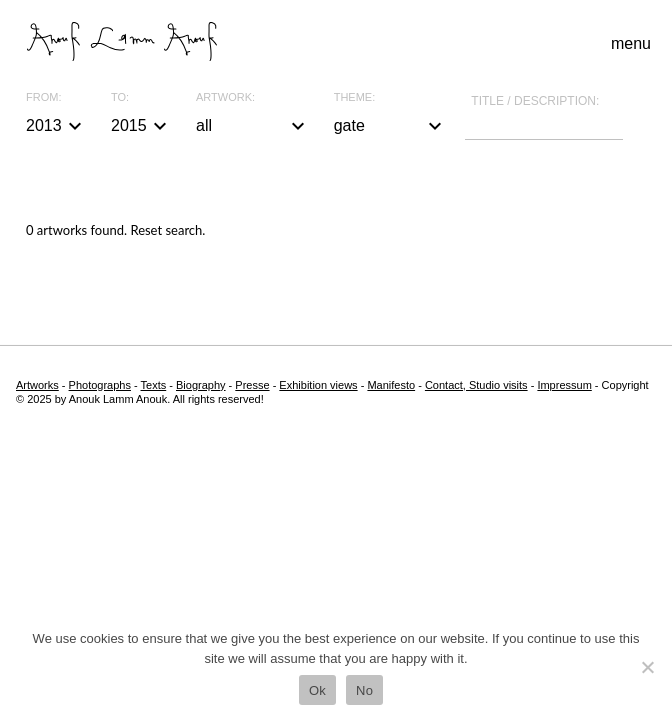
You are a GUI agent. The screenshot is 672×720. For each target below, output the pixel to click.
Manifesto (391, 385)
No (364, 690)
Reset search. (167, 230)
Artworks (37, 385)
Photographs (100, 385)
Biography (201, 385)
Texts (154, 385)
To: (120, 97)
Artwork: (225, 97)
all (253, 126)
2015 (141, 126)
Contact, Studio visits (476, 385)
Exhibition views (318, 385)
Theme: (355, 97)
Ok (317, 690)
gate (391, 126)
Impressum (564, 385)
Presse (252, 385)
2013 (56, 126)
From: (43, 97)
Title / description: (535, 101)
